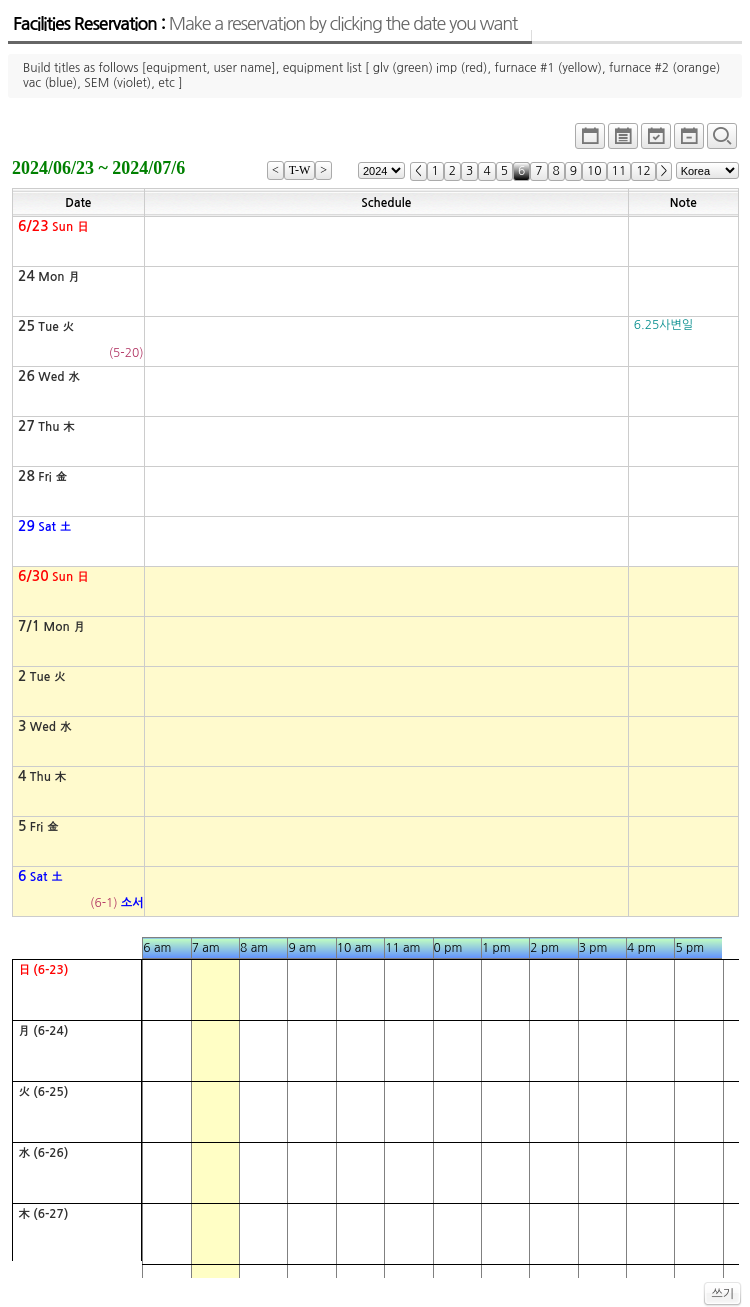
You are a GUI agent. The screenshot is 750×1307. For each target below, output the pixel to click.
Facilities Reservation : (265, 24)
